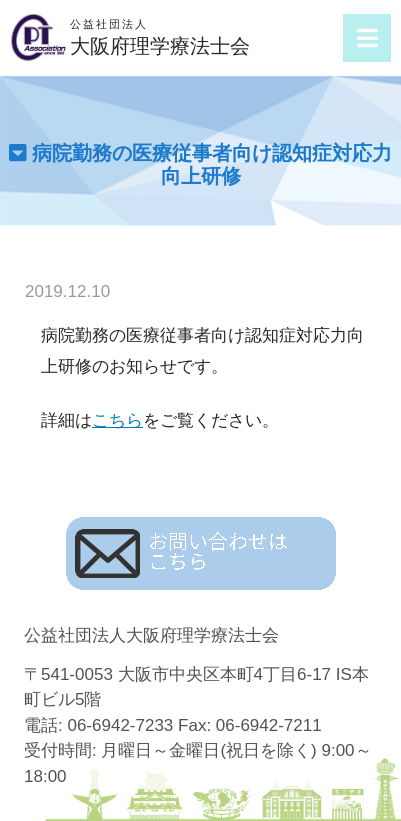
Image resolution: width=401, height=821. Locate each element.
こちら (117, 420)
